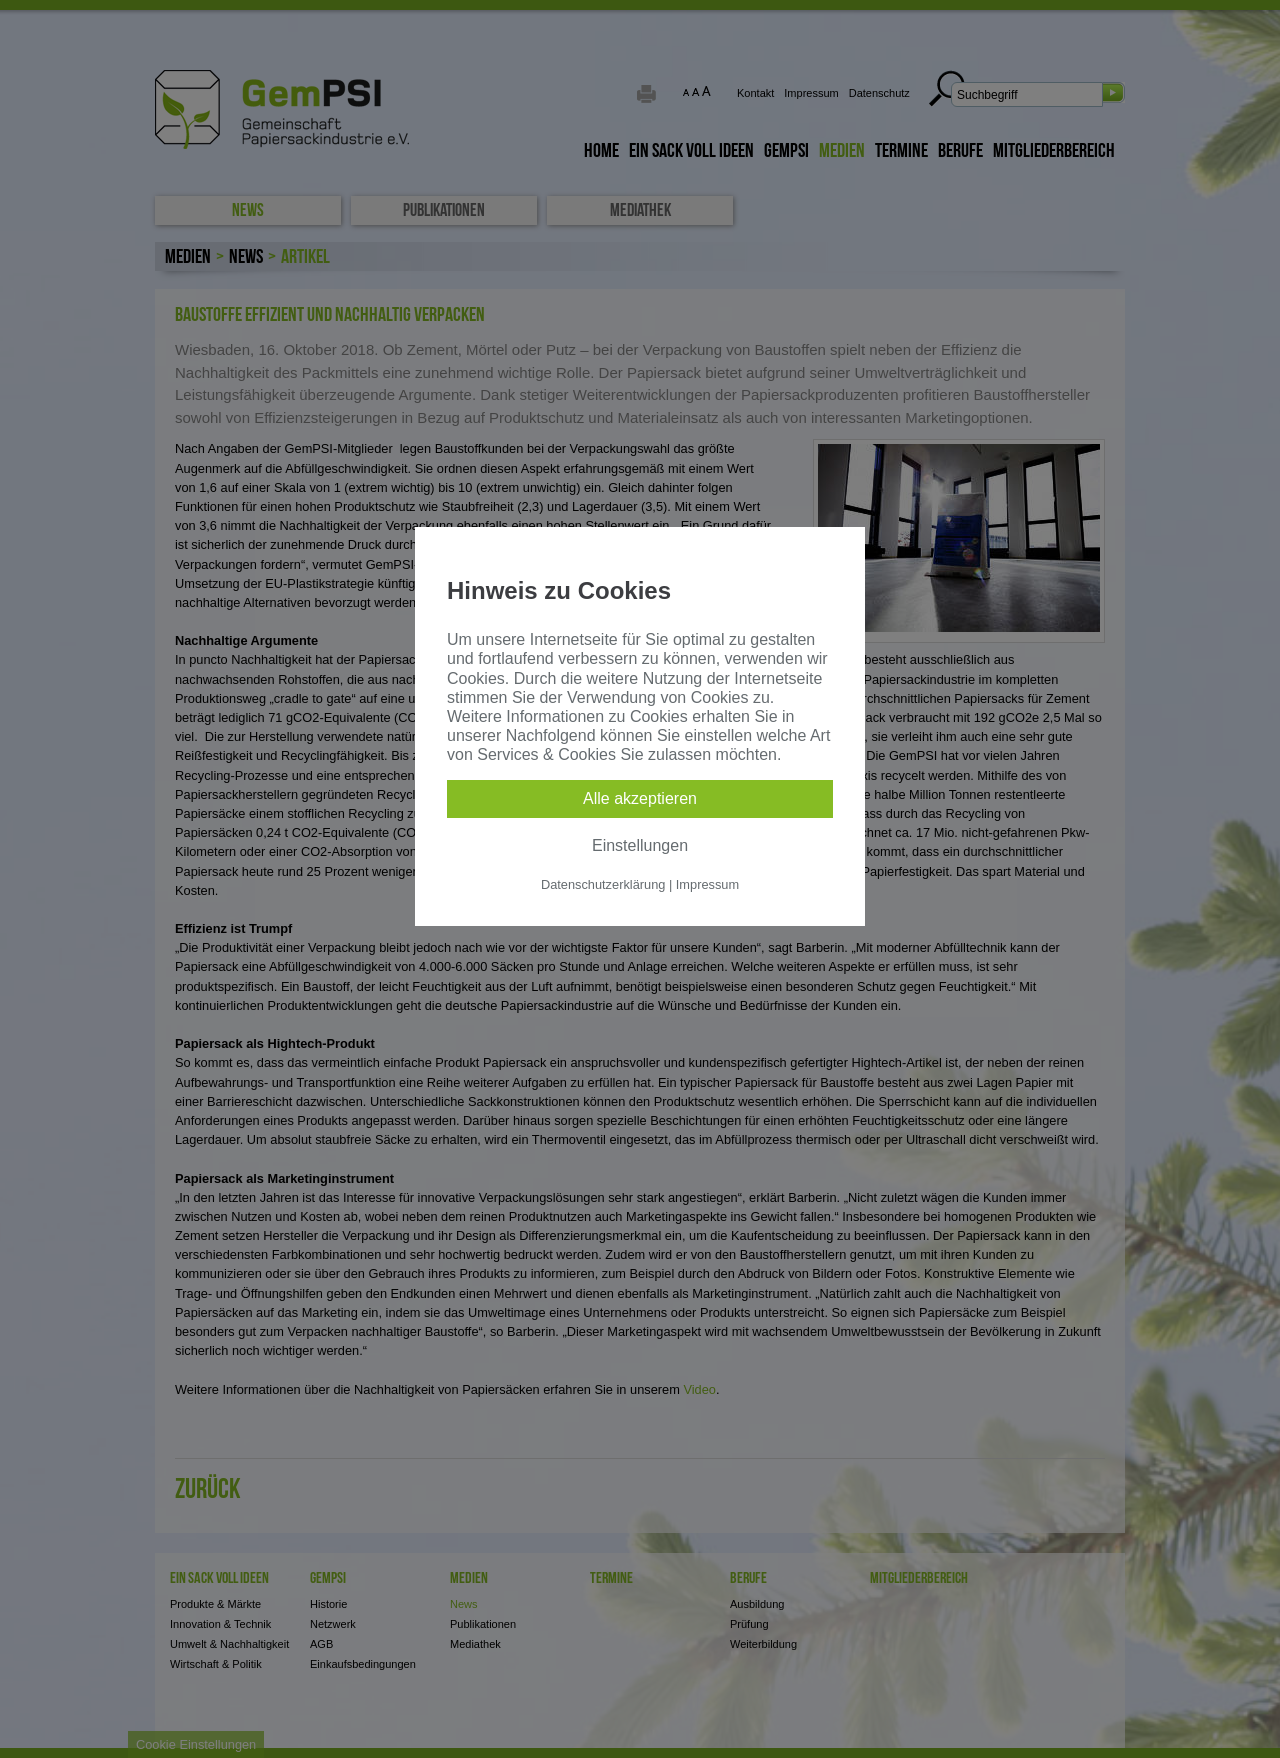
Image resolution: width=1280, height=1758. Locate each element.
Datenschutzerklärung (603, 884)
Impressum (707, 884)
